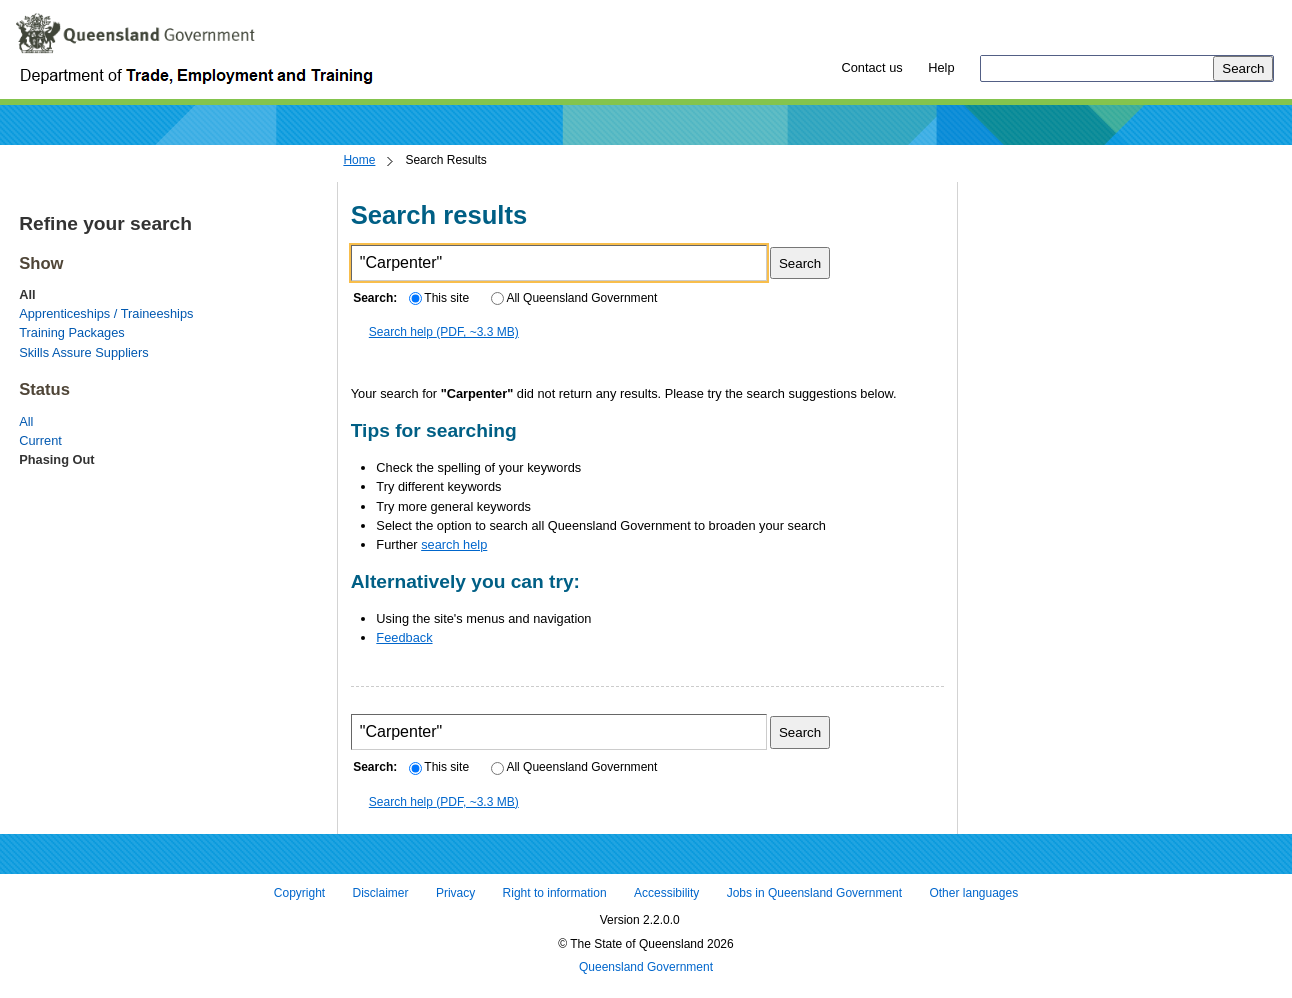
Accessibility (666, 893)
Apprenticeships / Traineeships (106, 313)
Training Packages (72, 332)
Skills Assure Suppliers (83, 352)
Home (359, 160)
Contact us (871, 67)
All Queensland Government (574, 298)
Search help (444, 332)
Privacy (455, 893)
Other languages (973, 893)
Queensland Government (646, 968)
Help (941, 67)
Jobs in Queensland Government (814, 893)
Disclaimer (381, 893)
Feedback (404, 637)
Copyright (299, 893)
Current (40, 440)
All (26, 421)
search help (454, 544)
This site (439, 298)
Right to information (555, 893)
